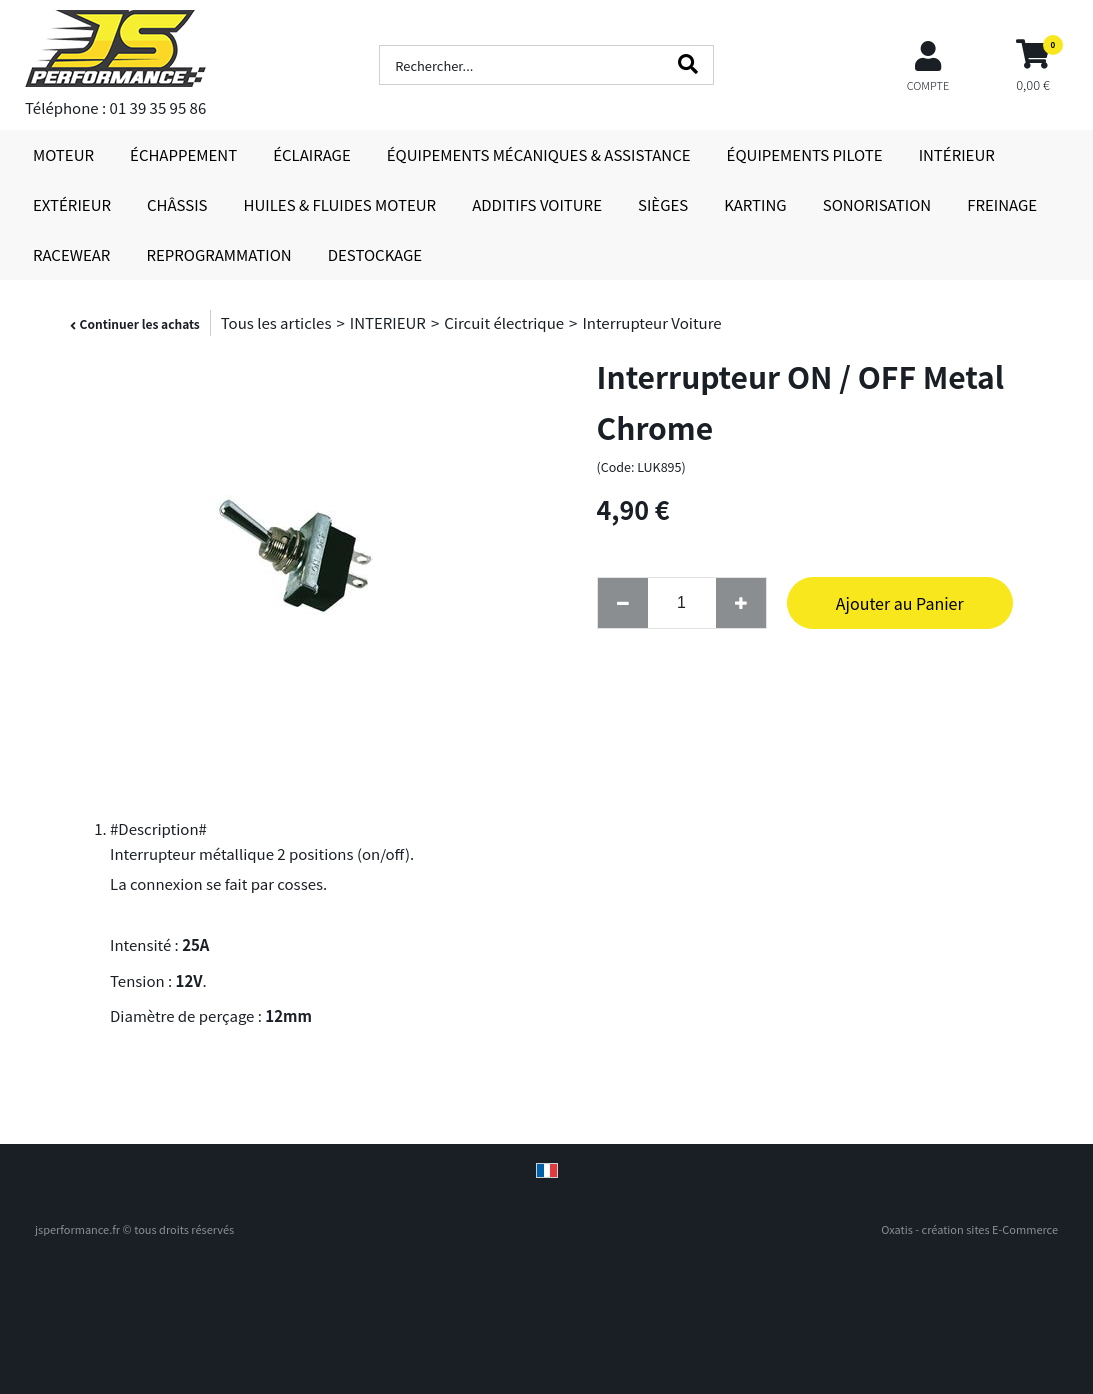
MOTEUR (63, 154)
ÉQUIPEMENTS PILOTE (805, 154)
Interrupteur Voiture (651, 322)
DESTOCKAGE (375, 254)
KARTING (755, 204)
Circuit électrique (504, 322)
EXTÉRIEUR (72, 204)
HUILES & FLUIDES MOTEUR (340, 204)
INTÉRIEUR (957, 154)
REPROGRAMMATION (218, 254)
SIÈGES (663, 204)
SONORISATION (877, 204)
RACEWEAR (71, 254)
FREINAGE (1002, 204)
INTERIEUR (388, 322)
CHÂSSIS (177, 204)
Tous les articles (276, 322)
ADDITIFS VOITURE (537, 204)
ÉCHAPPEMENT (183, 154)
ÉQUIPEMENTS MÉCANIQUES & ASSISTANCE (539, 154)
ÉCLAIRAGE (312, 154)
